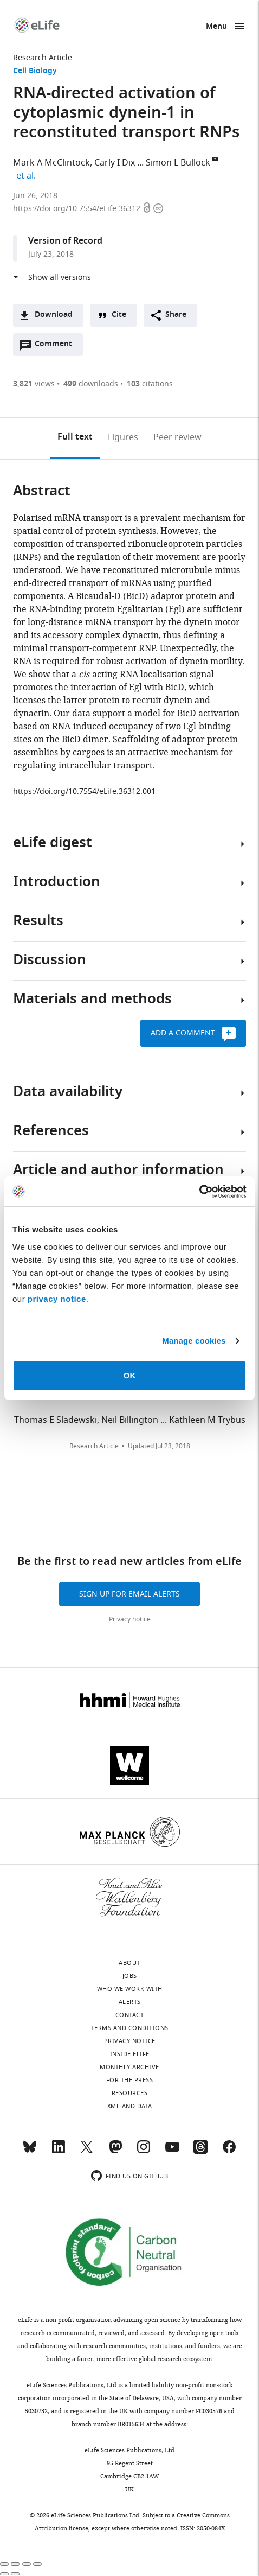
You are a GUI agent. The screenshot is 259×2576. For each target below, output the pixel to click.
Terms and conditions (130, 2028)
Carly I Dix (114, 162)
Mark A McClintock (51, 162)
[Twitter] (86, 2151)
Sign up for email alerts (129, 1594)
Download (54, 315)
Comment (57, 347)
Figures (123, 437)
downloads (90, 384)
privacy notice (57, 1298)
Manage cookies (193, 1340)
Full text (75, 437)
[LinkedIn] (58, 2151)
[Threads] (200, 2151)
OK (130, 1375)
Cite (119, 315)
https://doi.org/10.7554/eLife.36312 (78, 208)
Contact (129, 2015)
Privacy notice (130, 1619)
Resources (130, 2093)
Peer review (177, 437)
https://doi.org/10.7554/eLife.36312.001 (84, 791)
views (34, 384)
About (129, 1962)
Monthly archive (129, 2067)
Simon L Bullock (178, 162)
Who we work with (130, 1989)
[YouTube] (172, 2151)
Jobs (129, 1975)
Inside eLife (130, 2054)
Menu (216, 27)
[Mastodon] (115, 2151)
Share (175, 315)
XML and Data (129, 2106)
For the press (129, 2080)
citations (150, 384)
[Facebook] (229, 2151)
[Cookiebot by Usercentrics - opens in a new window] (199, 1192)
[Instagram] (143, 2151)
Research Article (42, 57)
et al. (27, 175)
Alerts (130, 2002)
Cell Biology (35, 71)
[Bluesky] (29, 2151)
